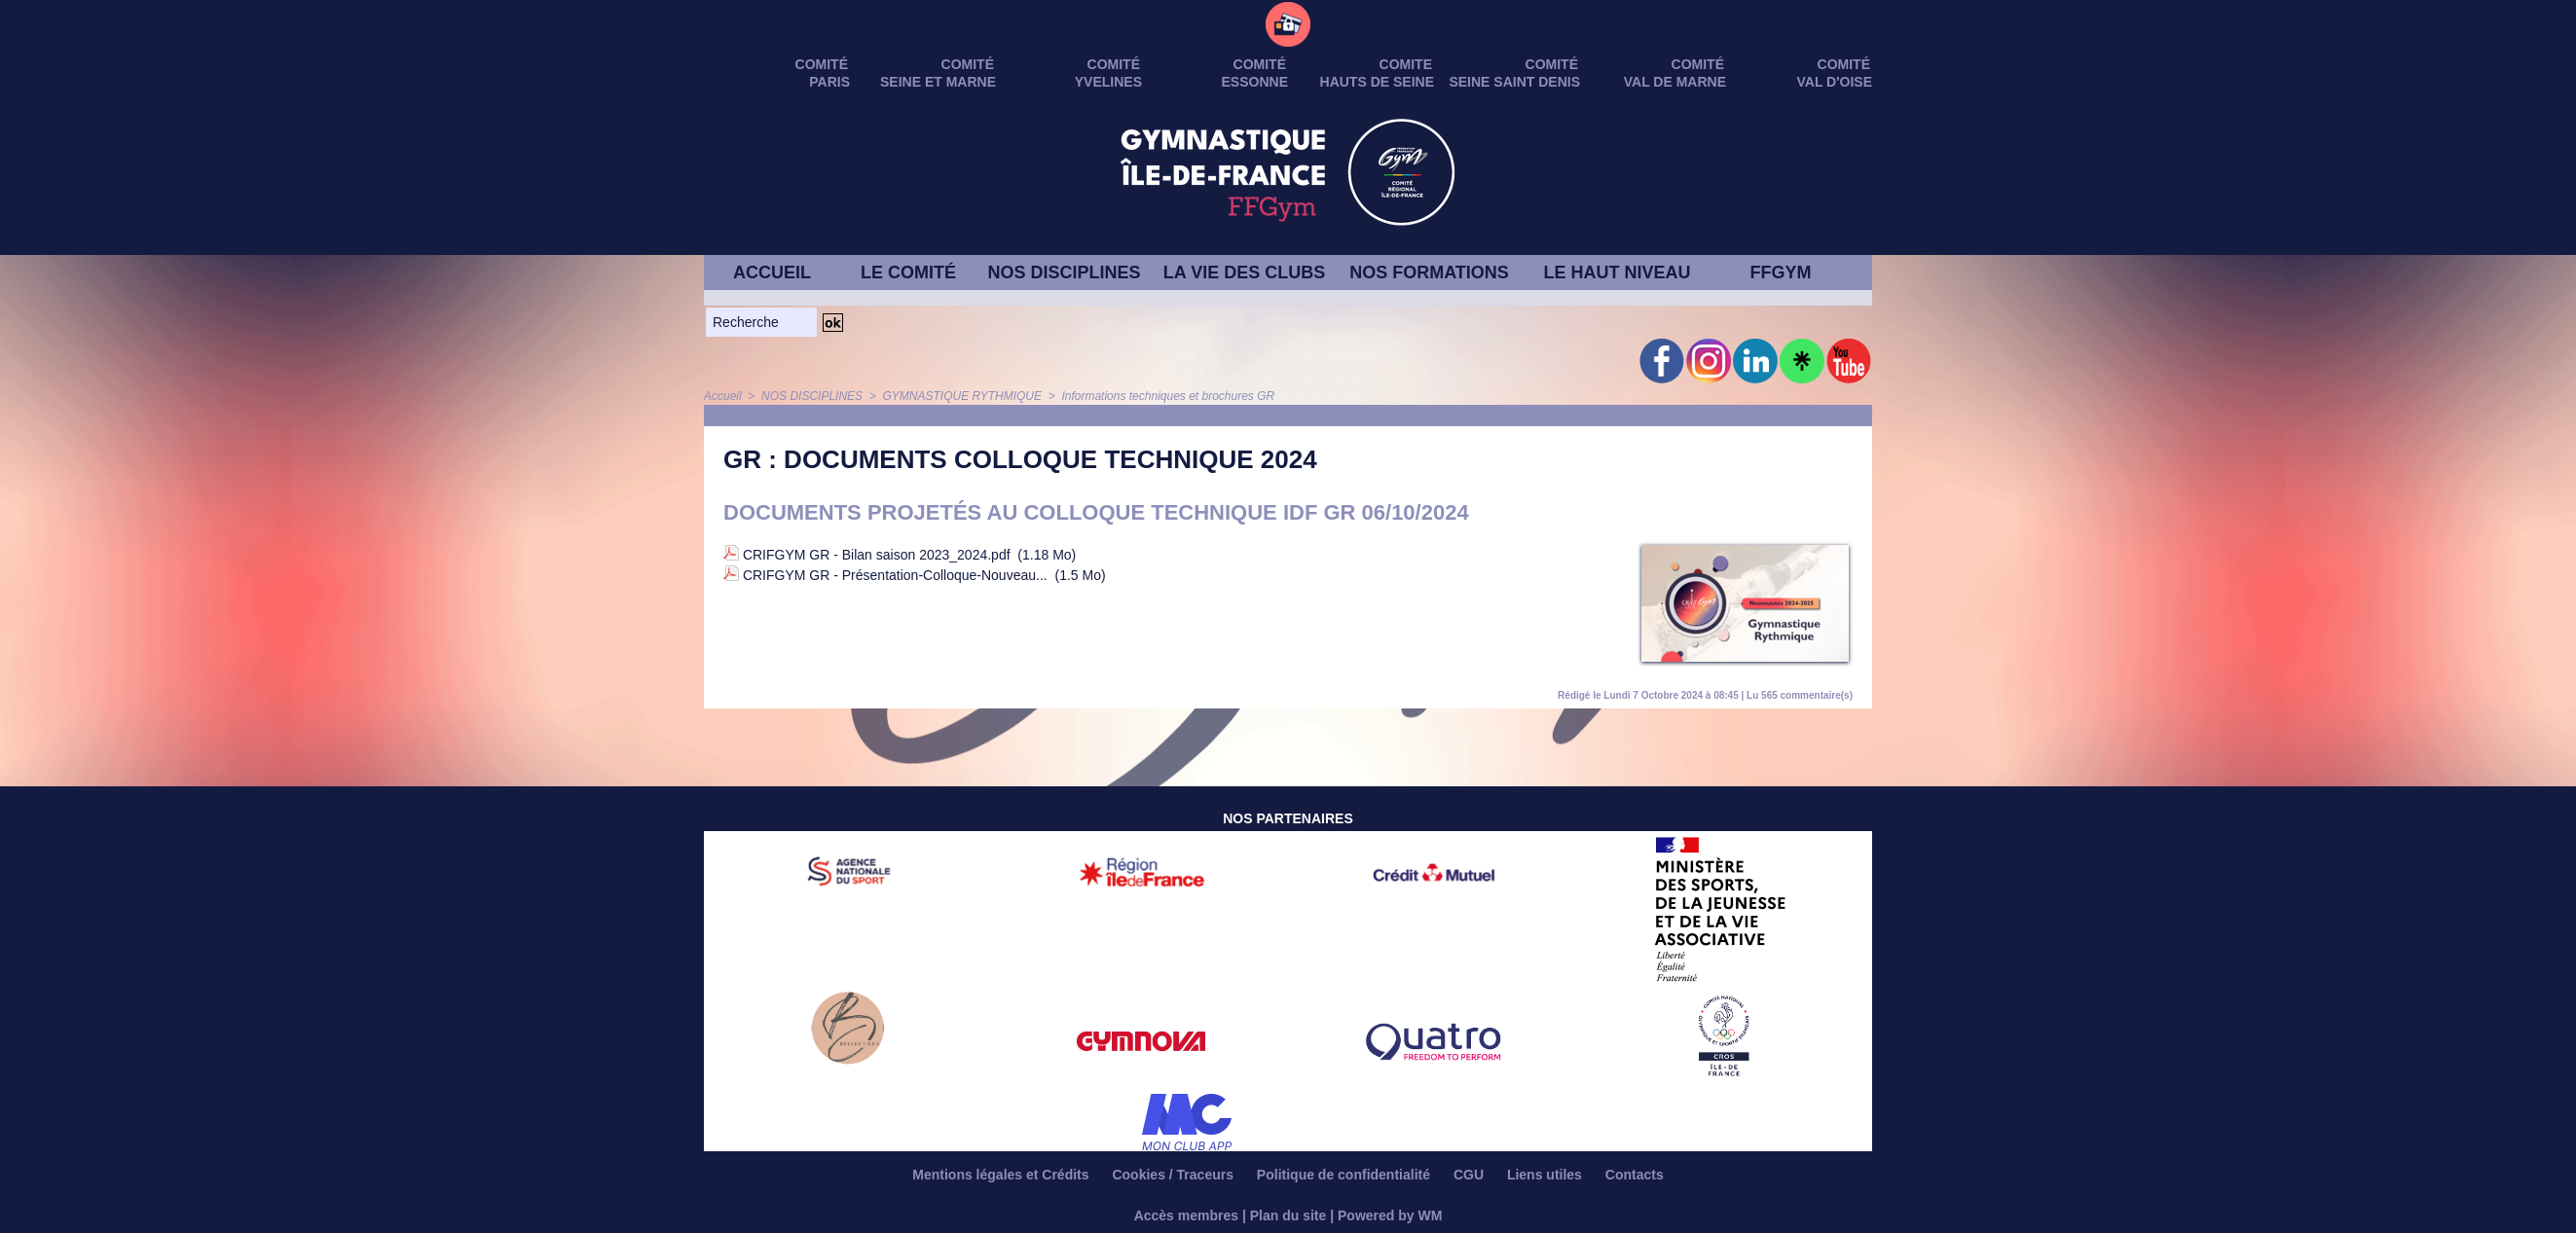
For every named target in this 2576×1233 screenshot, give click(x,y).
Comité (1844, 64)
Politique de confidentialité (1345, 1174)
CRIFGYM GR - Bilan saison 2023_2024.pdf (877, 554)
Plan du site (1288, 1215)
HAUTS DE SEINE (1377, 82)
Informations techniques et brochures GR (1167, 396)
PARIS (829, 82)
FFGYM (1781, 272)
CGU (1471, 1174)
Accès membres (1186, 1215)
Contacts (1634, 1174)
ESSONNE (1255, 82)
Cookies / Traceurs (1174, 1174)
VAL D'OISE (1835, 82)
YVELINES (1108, 82)
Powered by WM (1390, 1215)
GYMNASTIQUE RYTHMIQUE (962, 396)
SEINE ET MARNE (938, 82)
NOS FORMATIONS (1429, 272)
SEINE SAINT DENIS (1514, 82)
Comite (1406, 64)
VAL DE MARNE (1675, 82)
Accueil (723, 396)
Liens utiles (1546, 1174)
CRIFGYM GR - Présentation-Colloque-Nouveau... (895, 575)
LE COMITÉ (908, 272)
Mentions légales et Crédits (1002, 1174)
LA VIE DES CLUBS (1244, 272)
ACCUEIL (772, 272)
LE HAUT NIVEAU (1616, 272)
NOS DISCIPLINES (1063, 272)
